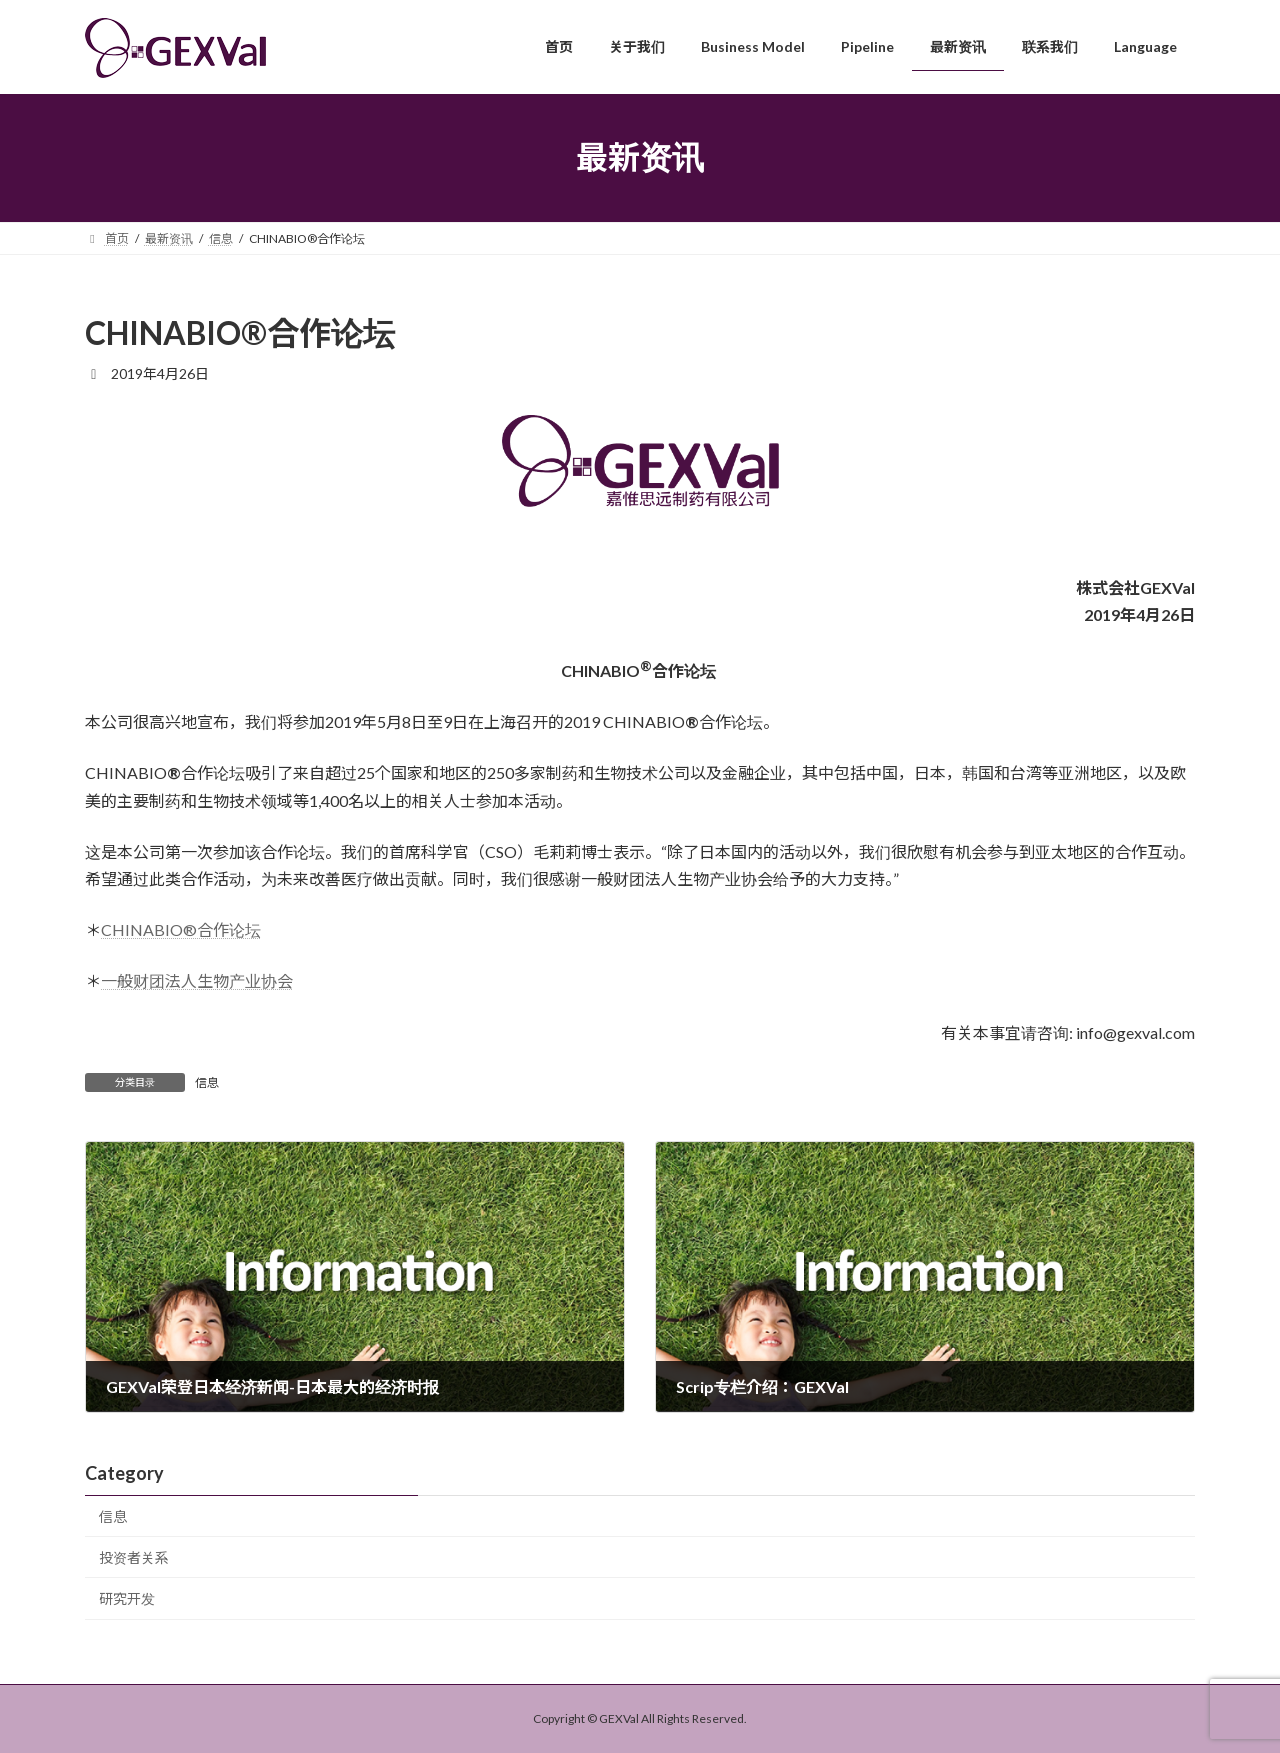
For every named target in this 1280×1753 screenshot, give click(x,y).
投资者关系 (134, 1556)
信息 (207, 1082)
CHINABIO (181, 929)
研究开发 (127, 1598)
